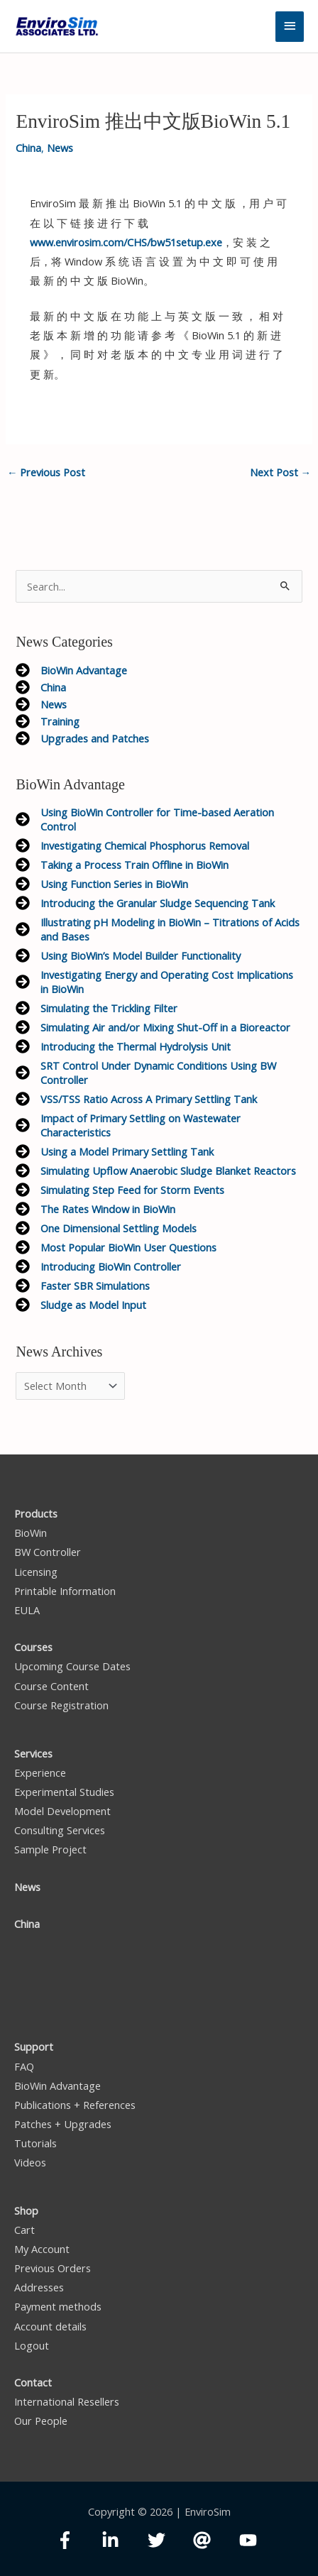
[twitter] (169, 2540)
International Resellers (66, 2401)
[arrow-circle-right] (71, 670)
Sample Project (50, 1849)
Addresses (39, 2287)
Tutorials (35, 2143)
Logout (31, 2345)
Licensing (35, 1571)
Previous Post (46, 472)
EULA (27, 1610)
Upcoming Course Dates (72, 1666)
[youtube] (251, 2540)
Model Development (62, 1811)
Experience (40, 1772)
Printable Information (65, 1591)
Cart (24, 2230)
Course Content (51, 1686)
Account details (50, 2326)
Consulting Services (59, 1830)
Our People (40, 2420)
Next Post (281, 472)
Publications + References (75, 2105)
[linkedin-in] (123, 2540)
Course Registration (61, 1705)
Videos (30, 2162)
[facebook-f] (77, 2540)
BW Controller (47, 1552)
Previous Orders (52, 2268)
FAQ (24, 2066)
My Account (42, 2249)
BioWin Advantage (57, 2085)
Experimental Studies (64, 1792)
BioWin (30, 1532)
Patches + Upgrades (62, 2124)
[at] (214, 2540)
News (60, 148)
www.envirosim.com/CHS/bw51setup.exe (126, 242)
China (28, 148)
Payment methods (58, 2306)
